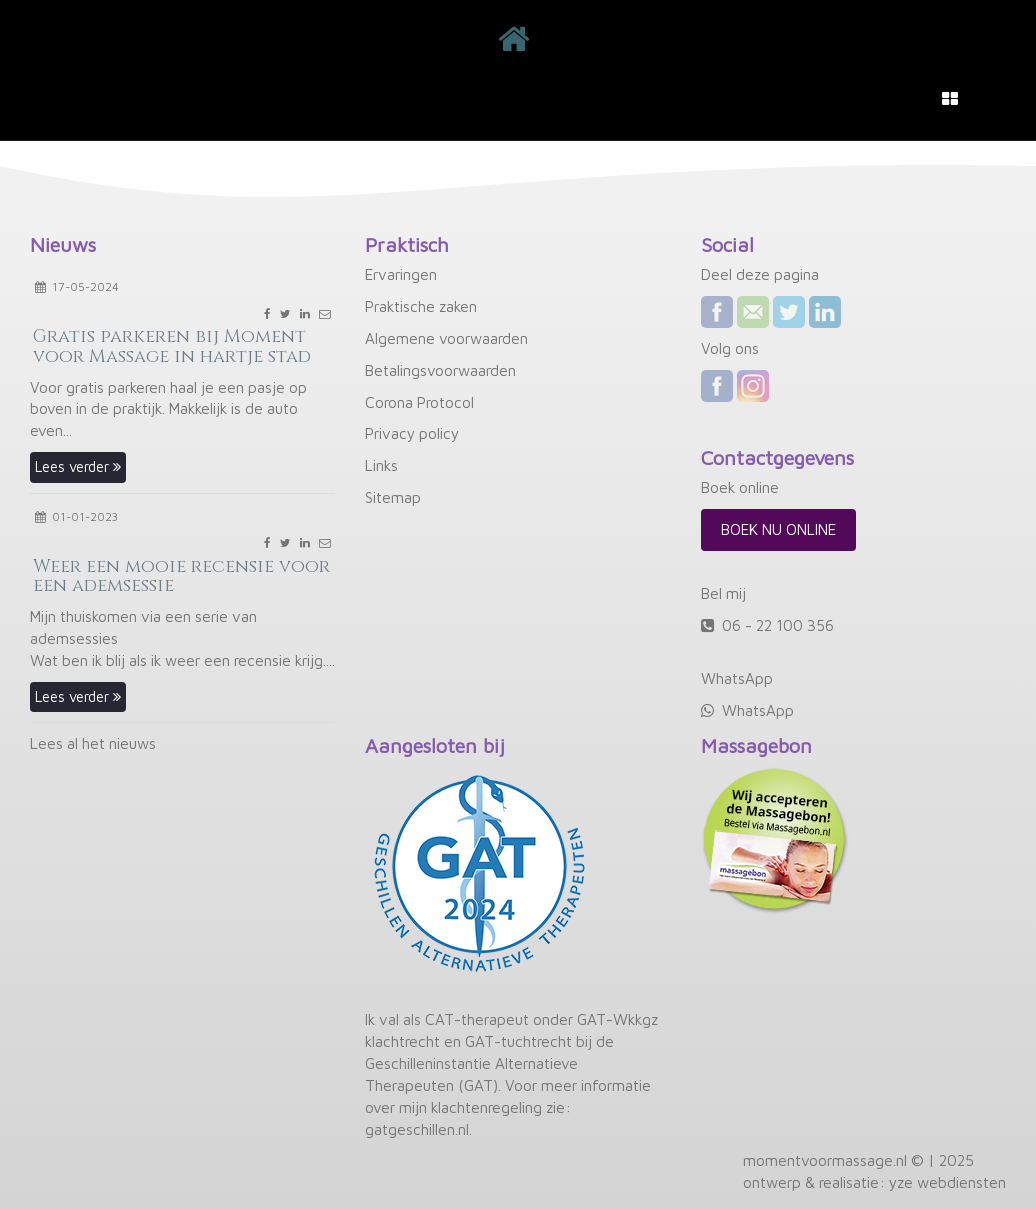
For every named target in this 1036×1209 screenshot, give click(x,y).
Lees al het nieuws (93, 743)
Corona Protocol (419, 402)
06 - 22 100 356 (778, 625)
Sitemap (393, 497)
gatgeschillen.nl (417, 1129)
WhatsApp (758, 710)
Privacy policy (412, 433)
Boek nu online (778, 529)
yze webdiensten (947, 1182)
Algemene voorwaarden (446, 338)
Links (381, 465)
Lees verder (78, 466)
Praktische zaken (421, 306)
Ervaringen (401, 274)
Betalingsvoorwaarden (440, 370)
